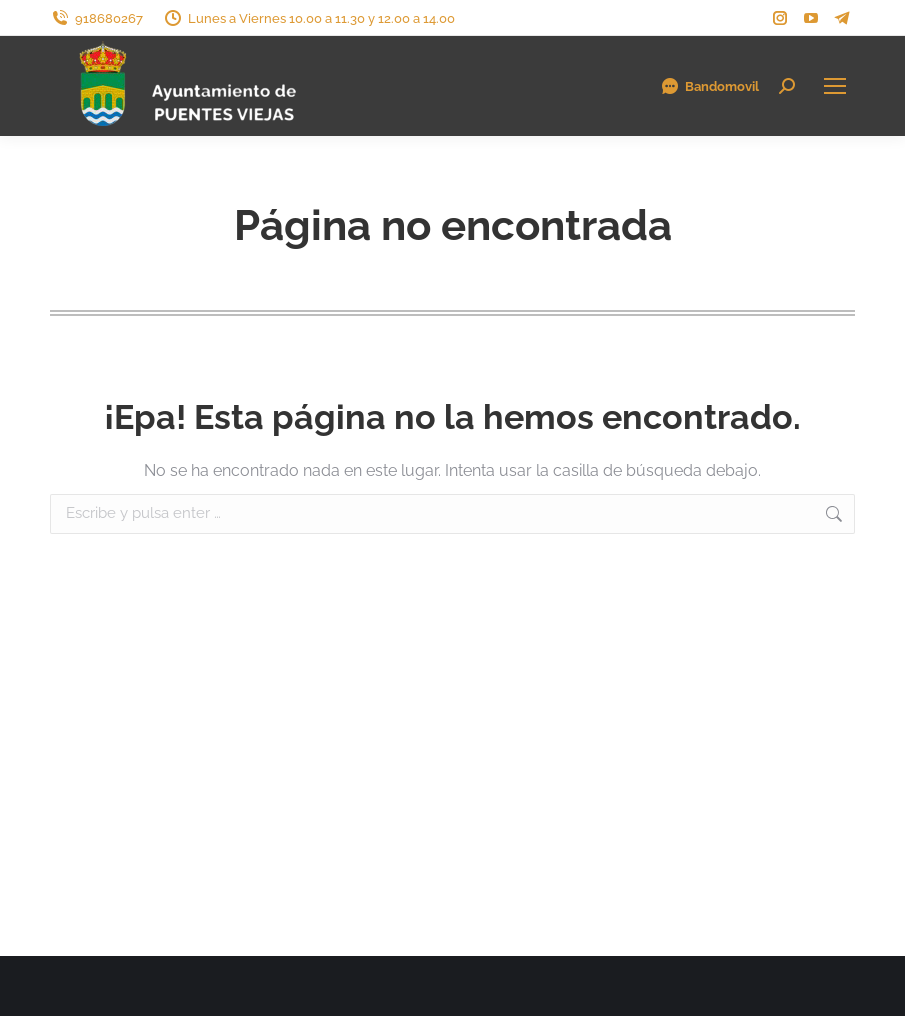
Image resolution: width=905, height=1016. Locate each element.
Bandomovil (709, 86)
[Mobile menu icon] (835, 86)
